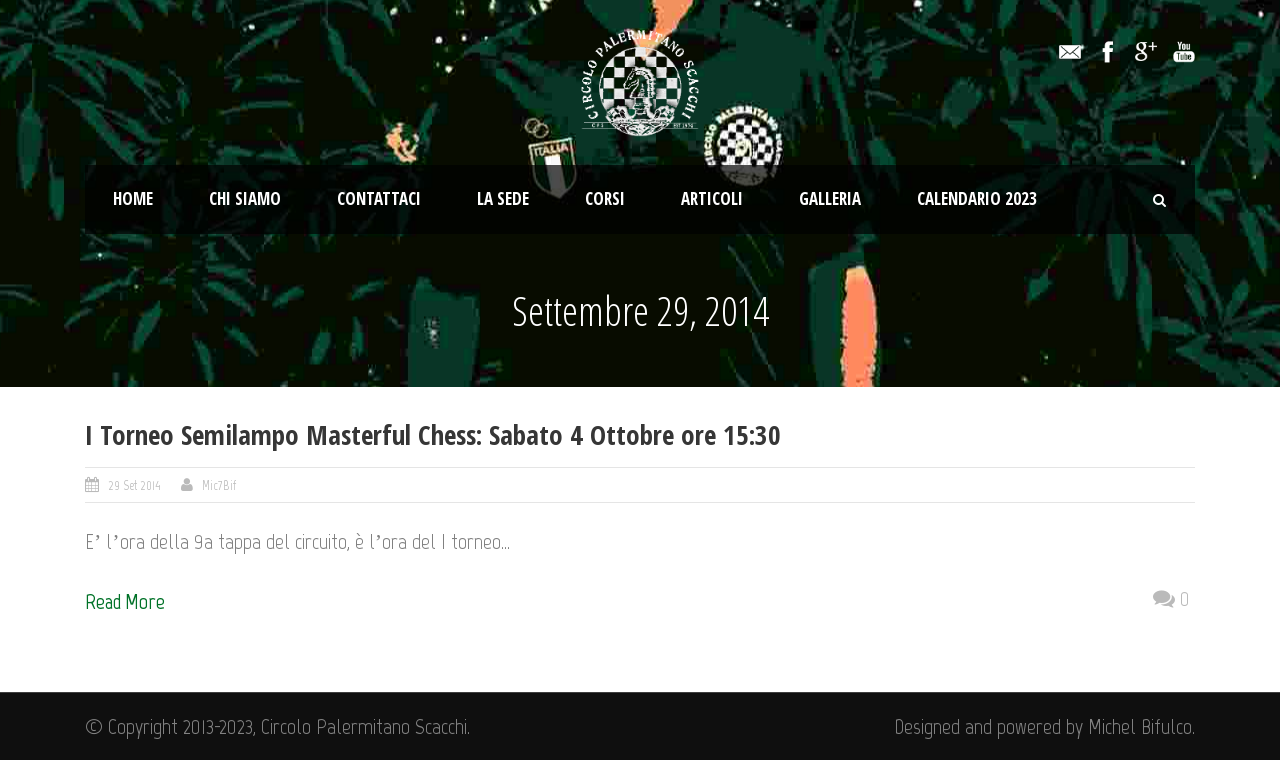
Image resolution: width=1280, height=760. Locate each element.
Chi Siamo (245, 198)
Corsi (605, 198)
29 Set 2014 (134, 485)
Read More (125, 601)
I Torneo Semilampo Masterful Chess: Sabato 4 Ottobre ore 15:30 (433, 434)
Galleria (830, 198)
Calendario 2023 (977, 198)
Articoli (712, 198)
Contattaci (379, 198)
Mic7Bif (219, 485)
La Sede (503, 198)
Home (133, 198)
